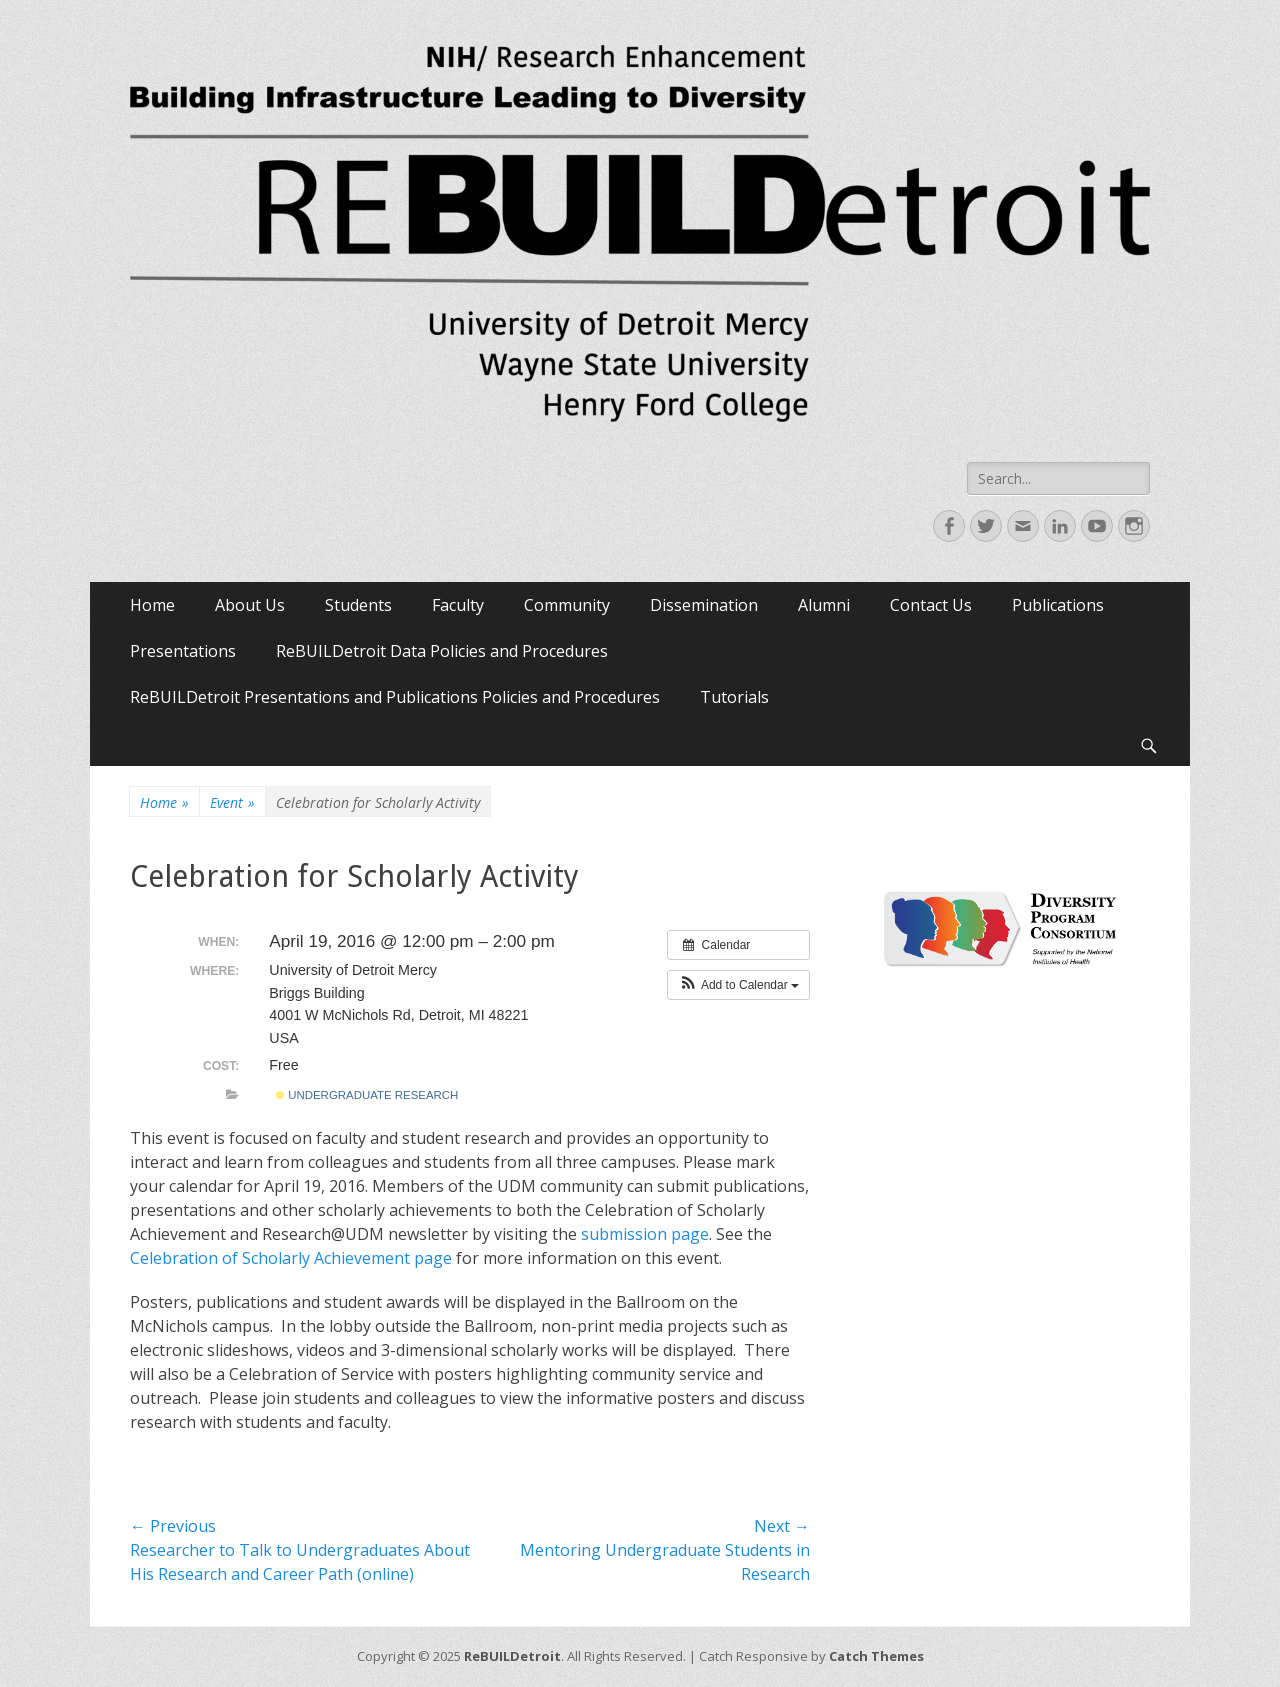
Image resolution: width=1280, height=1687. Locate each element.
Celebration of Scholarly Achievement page (291, 1258)
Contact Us (931, 605)
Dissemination (704, 605)
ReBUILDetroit (512, 1656)
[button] (738, 985)
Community (567, 605)
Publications (1058, 605)
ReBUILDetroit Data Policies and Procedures (442, 651)
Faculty (458, 605)
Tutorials (734, 697)
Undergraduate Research (367, 1095)
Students (358, 605)
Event (232, 802)
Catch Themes (876, 1656)
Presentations (183, 651)
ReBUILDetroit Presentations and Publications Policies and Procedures (395, 697)
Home (152, 605)
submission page (645, 1234)
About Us (250, 605)
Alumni (824, 605)
